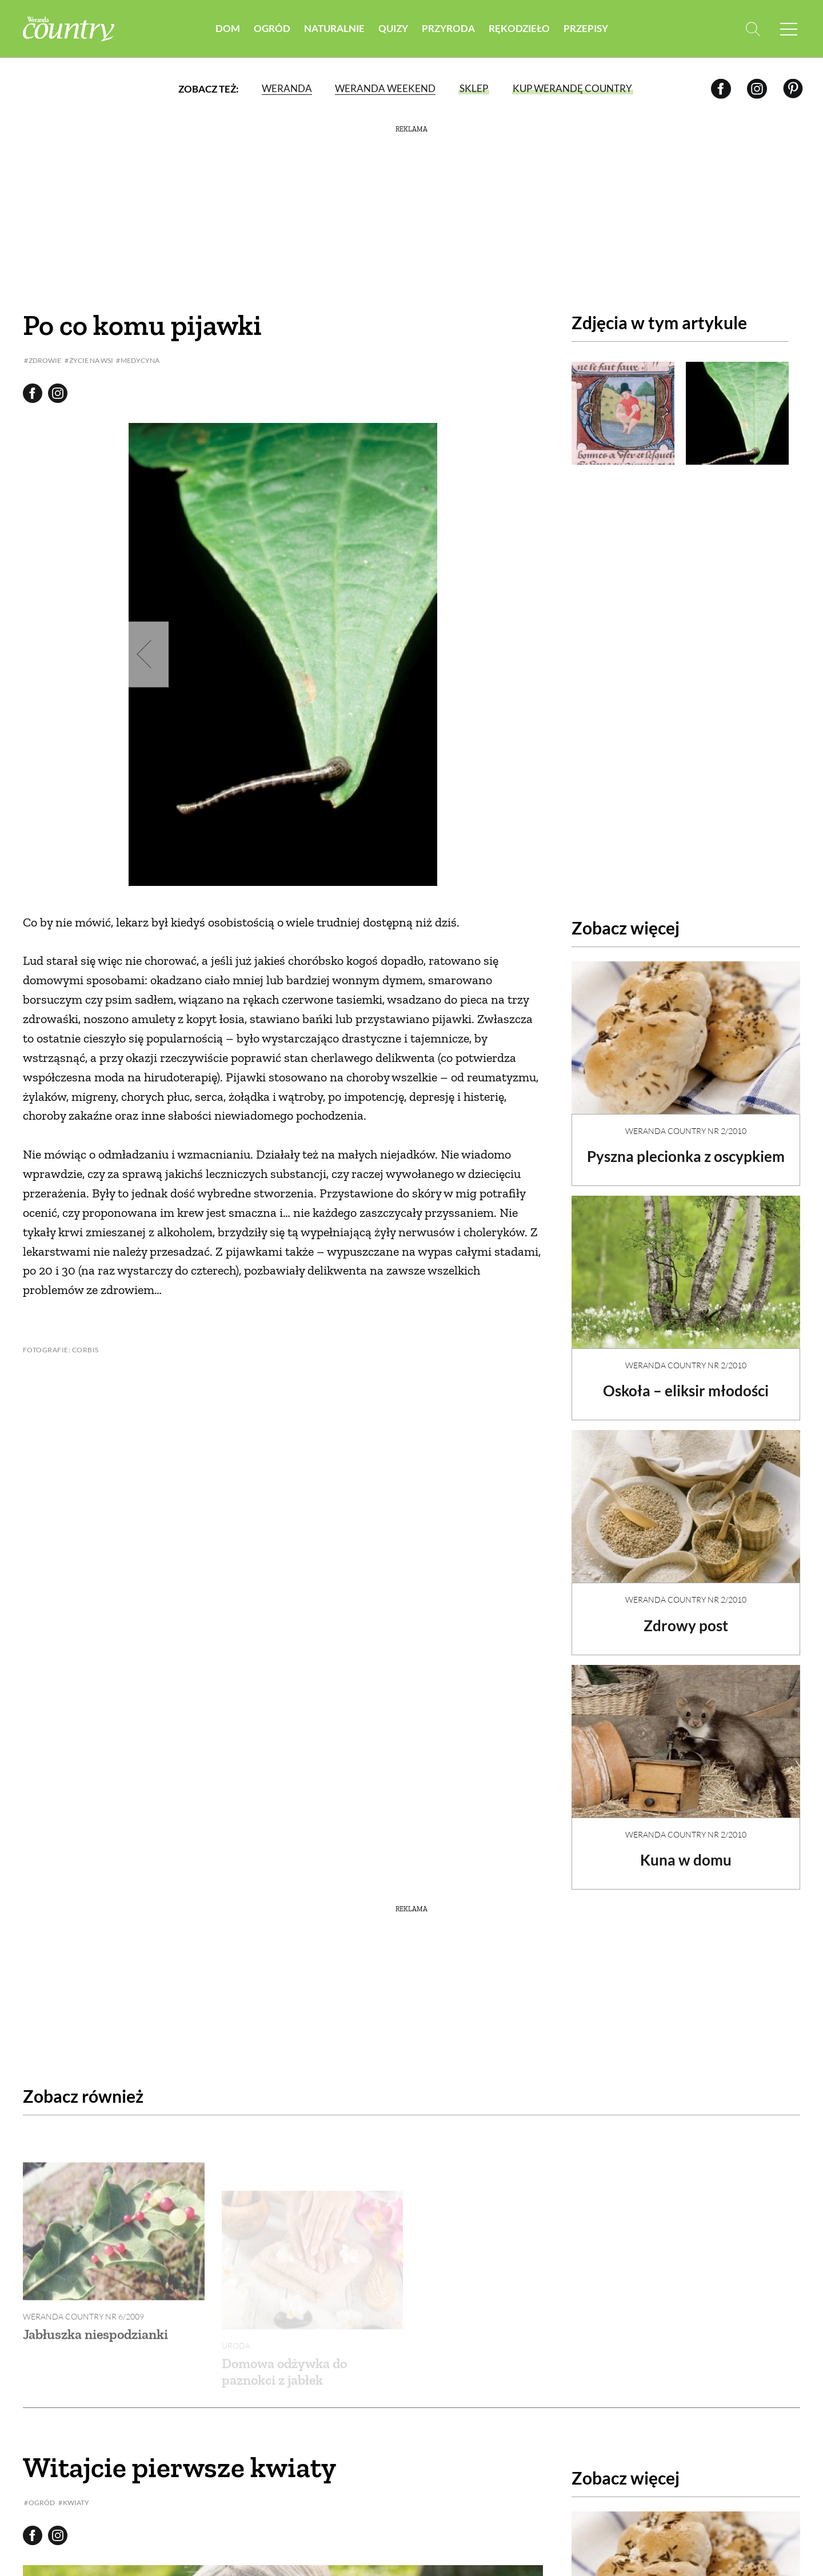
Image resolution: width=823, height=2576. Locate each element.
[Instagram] (757, 88)
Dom (227, 28)
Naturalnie (334, 28)
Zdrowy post (686, 1625)
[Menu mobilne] (788, 28)
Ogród (272, 28)
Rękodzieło (519, 28)
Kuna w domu (686, 1860)
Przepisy (586, 28)
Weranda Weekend (385, 88)
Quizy (393, 28)
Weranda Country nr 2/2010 (685, 1131)
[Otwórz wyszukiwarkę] (753, 29)
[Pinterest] (793, 88)
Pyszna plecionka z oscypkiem (686, 1156)
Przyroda (448, 28)
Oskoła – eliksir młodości (686, 1390)
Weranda (287, 88)
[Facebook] (721, 88)
